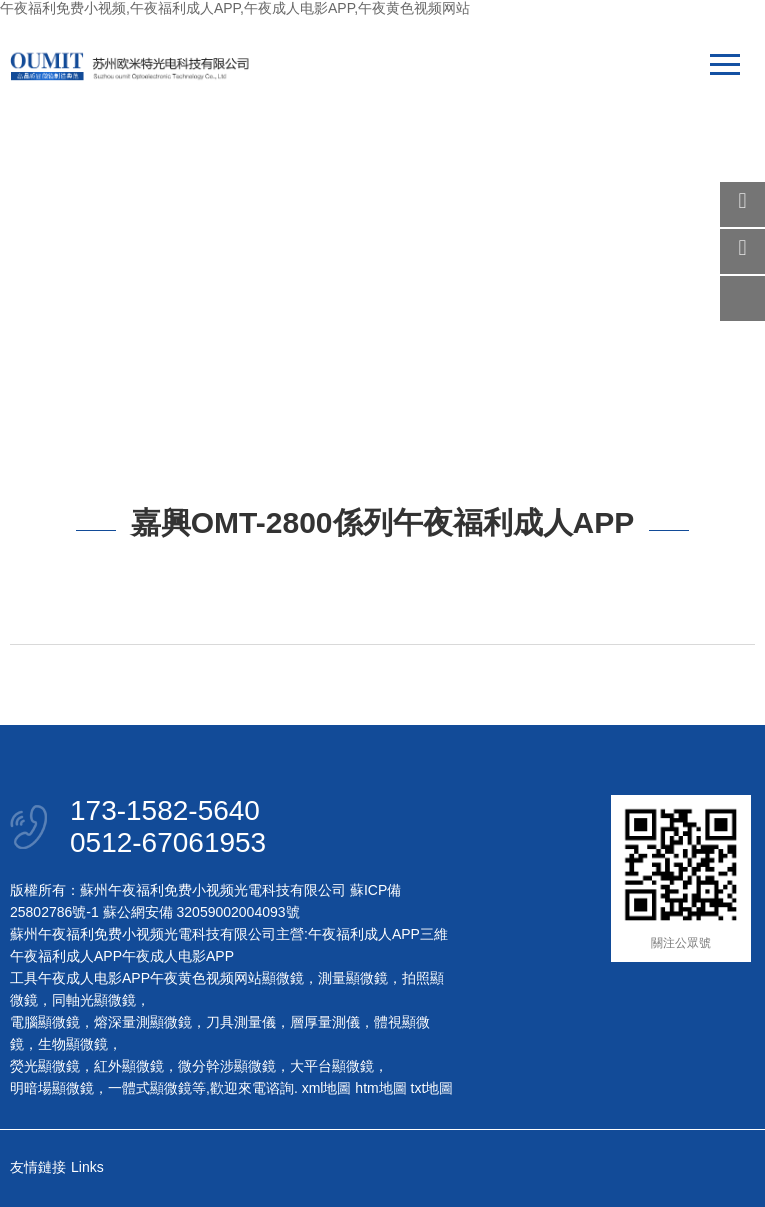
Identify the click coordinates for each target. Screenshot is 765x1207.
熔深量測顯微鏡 (143, 1022)
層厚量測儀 (325, 1022)
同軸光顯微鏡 (94, 1000)
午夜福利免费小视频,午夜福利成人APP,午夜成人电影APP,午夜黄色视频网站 (235, 8)
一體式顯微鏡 (150, 1088)
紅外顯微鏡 (129, 1066)
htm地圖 (380, 1088)
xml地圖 (327, 1088)
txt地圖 (432, 1088)
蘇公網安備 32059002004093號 (199, 912)
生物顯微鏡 (73, 1044)
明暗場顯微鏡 (52, 1088)
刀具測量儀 (241, 1022)
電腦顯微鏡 (45, 1022)
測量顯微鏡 (353, 978)
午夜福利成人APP (364, 934)
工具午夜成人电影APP (80, 978)
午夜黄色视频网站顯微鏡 (227, 978)
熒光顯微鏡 (45, 1066)
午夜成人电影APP (178, 956)
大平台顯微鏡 (332, 1066)
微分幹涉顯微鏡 (227, 1066)
